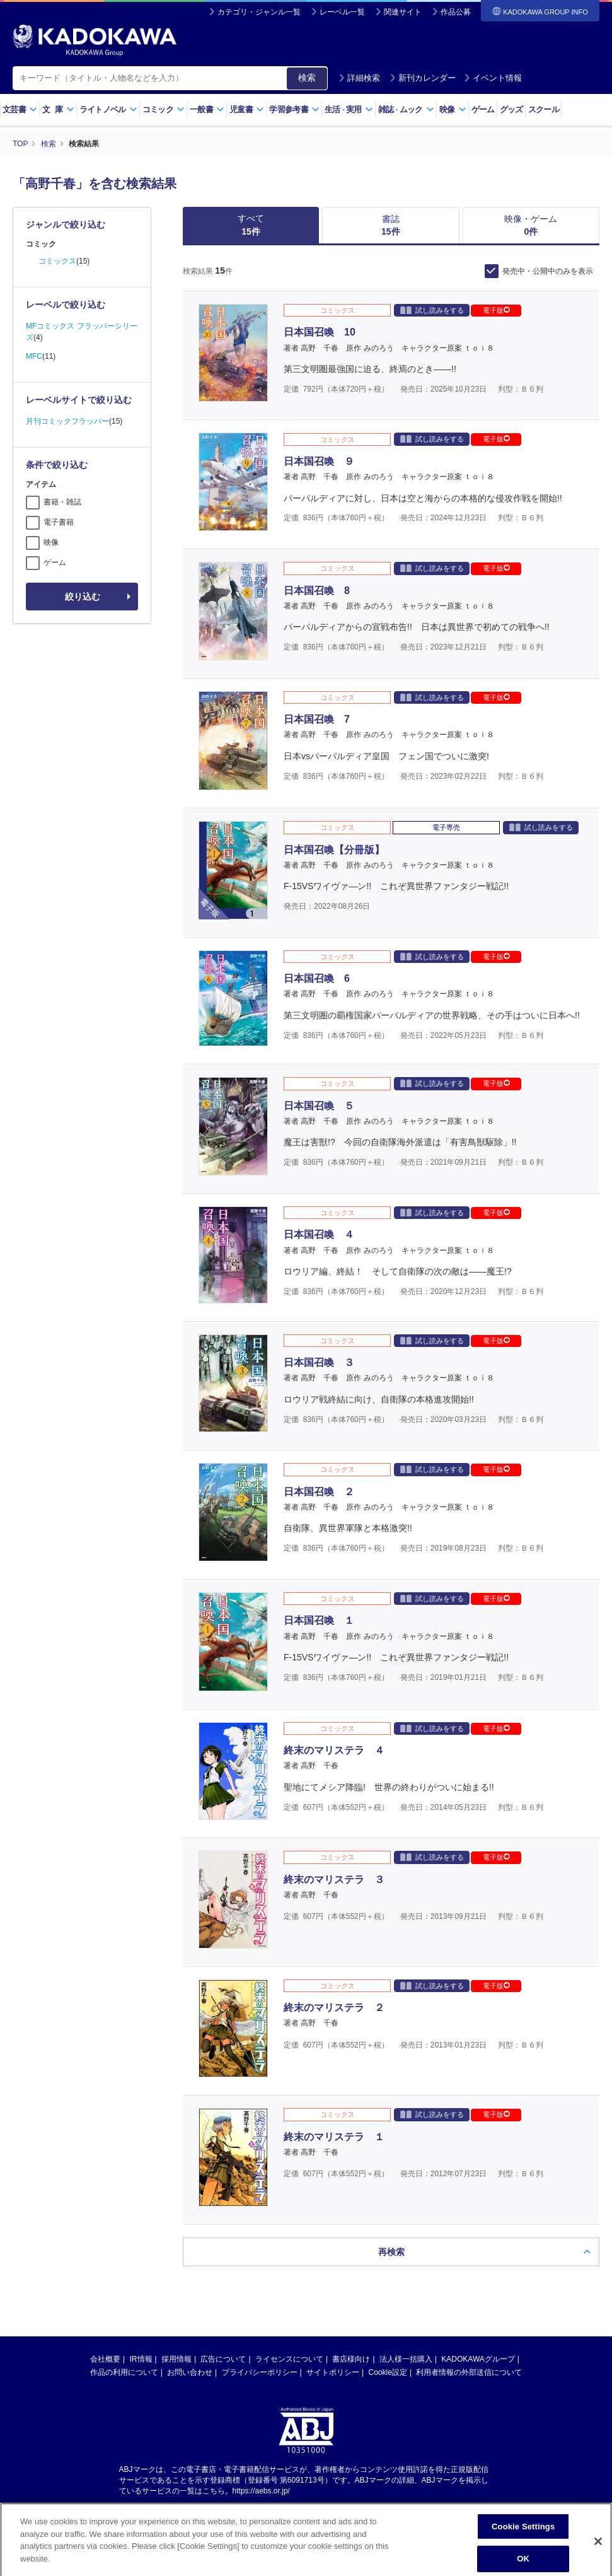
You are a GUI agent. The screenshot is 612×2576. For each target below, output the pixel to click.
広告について (223, 2359)
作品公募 (456, 12)
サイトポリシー (332, 2372)
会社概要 (105, 2359)
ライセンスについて (289, 2359)
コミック (163, 109)
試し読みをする (432, 310)
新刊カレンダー (423, 78)
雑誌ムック (406, 109)
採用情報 (176, 2359)
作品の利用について (124, 2372)
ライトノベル (108, 109)
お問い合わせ (189, 2372)
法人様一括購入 (405, 2359)
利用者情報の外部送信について (469, 2372)
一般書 (207, 109)
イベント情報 (493, 78)
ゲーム (483, 109)
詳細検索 (359, 78)
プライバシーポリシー (259, 2372)
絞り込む (82, 597)
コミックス (57, 261)
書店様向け (351, 2359)
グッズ (511, 109)
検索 (307, 78)
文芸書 (20, 109)
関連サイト (403, 12)
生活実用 (349, 109)
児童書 (246, 109)
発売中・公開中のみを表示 (547, 271)
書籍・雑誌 (62, 502)
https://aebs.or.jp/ (261, 2490)
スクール (543, 109)
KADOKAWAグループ (477, 2359)
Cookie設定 (388, 2372)
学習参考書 (294, 109)
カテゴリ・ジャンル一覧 (259, 12)
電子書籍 (58, 522)
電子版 (496, 310)
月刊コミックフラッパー (67, 421)
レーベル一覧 (342, 12)
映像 (452, 109)
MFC (34, 356)
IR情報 (141, 2359)
